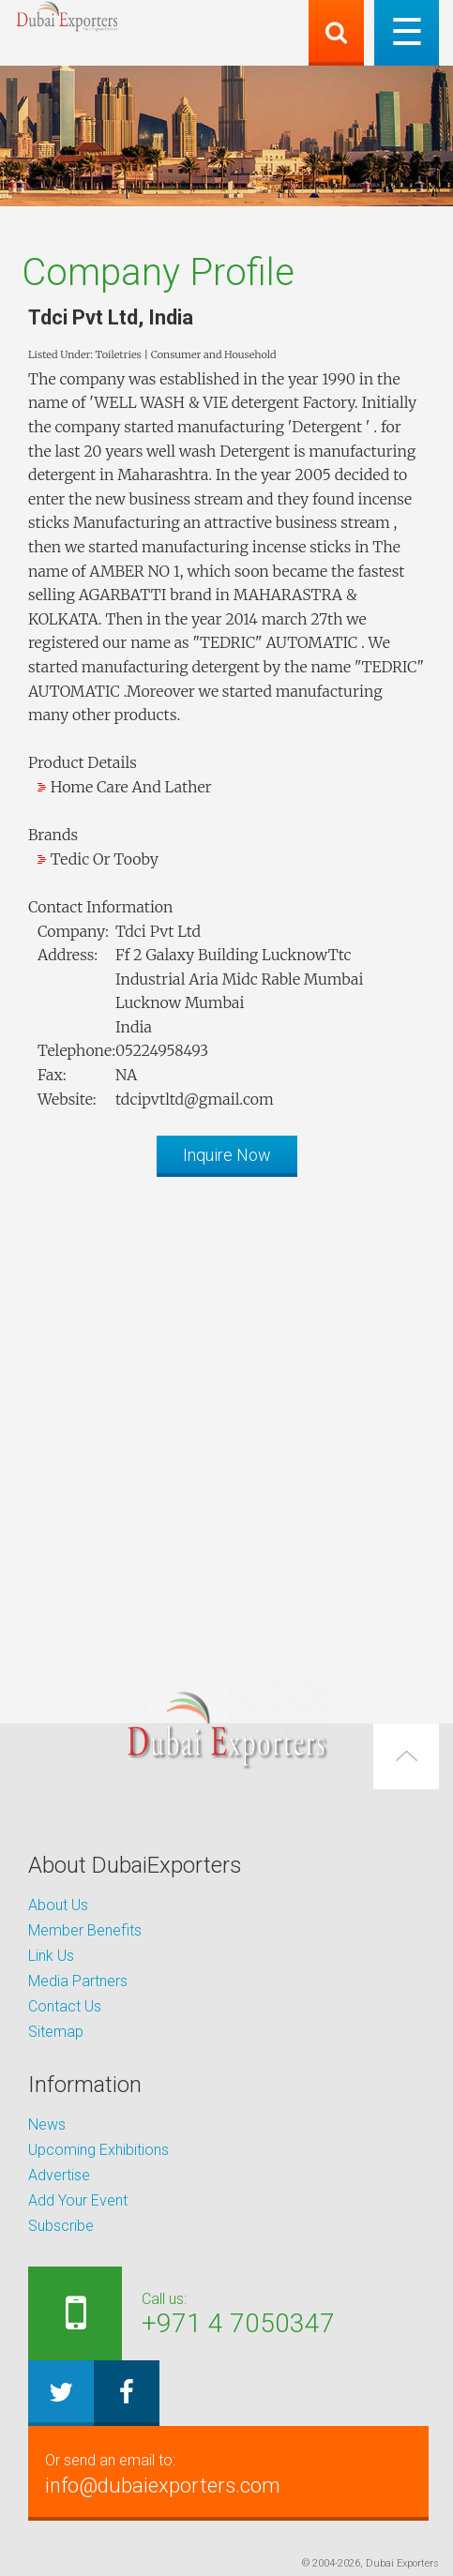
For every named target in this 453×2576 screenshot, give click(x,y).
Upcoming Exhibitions (98, 2150)
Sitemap (55, 2032)
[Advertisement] (226, 1417)
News (47, 2124)
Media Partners (78, 1981)
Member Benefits (85, 1930)
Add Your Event (78, 2200)
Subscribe (61, 2226)
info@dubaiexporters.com (228, 2472)
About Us (58, 1905)
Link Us (51, 1956)
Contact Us (64, 2006)
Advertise (59, 2175)
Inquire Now (227, 1155)
